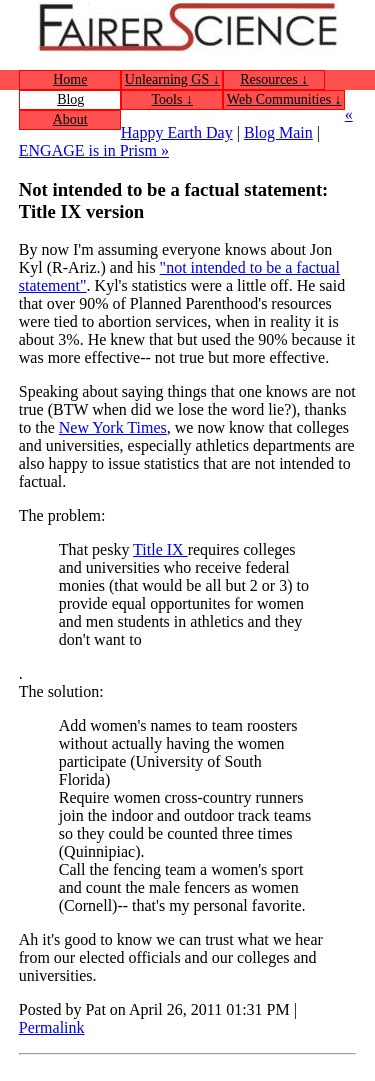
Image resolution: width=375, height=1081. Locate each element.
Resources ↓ (274, 79)
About (70, 119)
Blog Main (278, 132)
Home (70, 79)
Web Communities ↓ (284, 99)
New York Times (113, 427)
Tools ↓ (172, 99)
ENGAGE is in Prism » (94, 150)
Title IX (160, 549)
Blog (70, 99)
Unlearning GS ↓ (172, 79)
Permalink (52, 1027)
